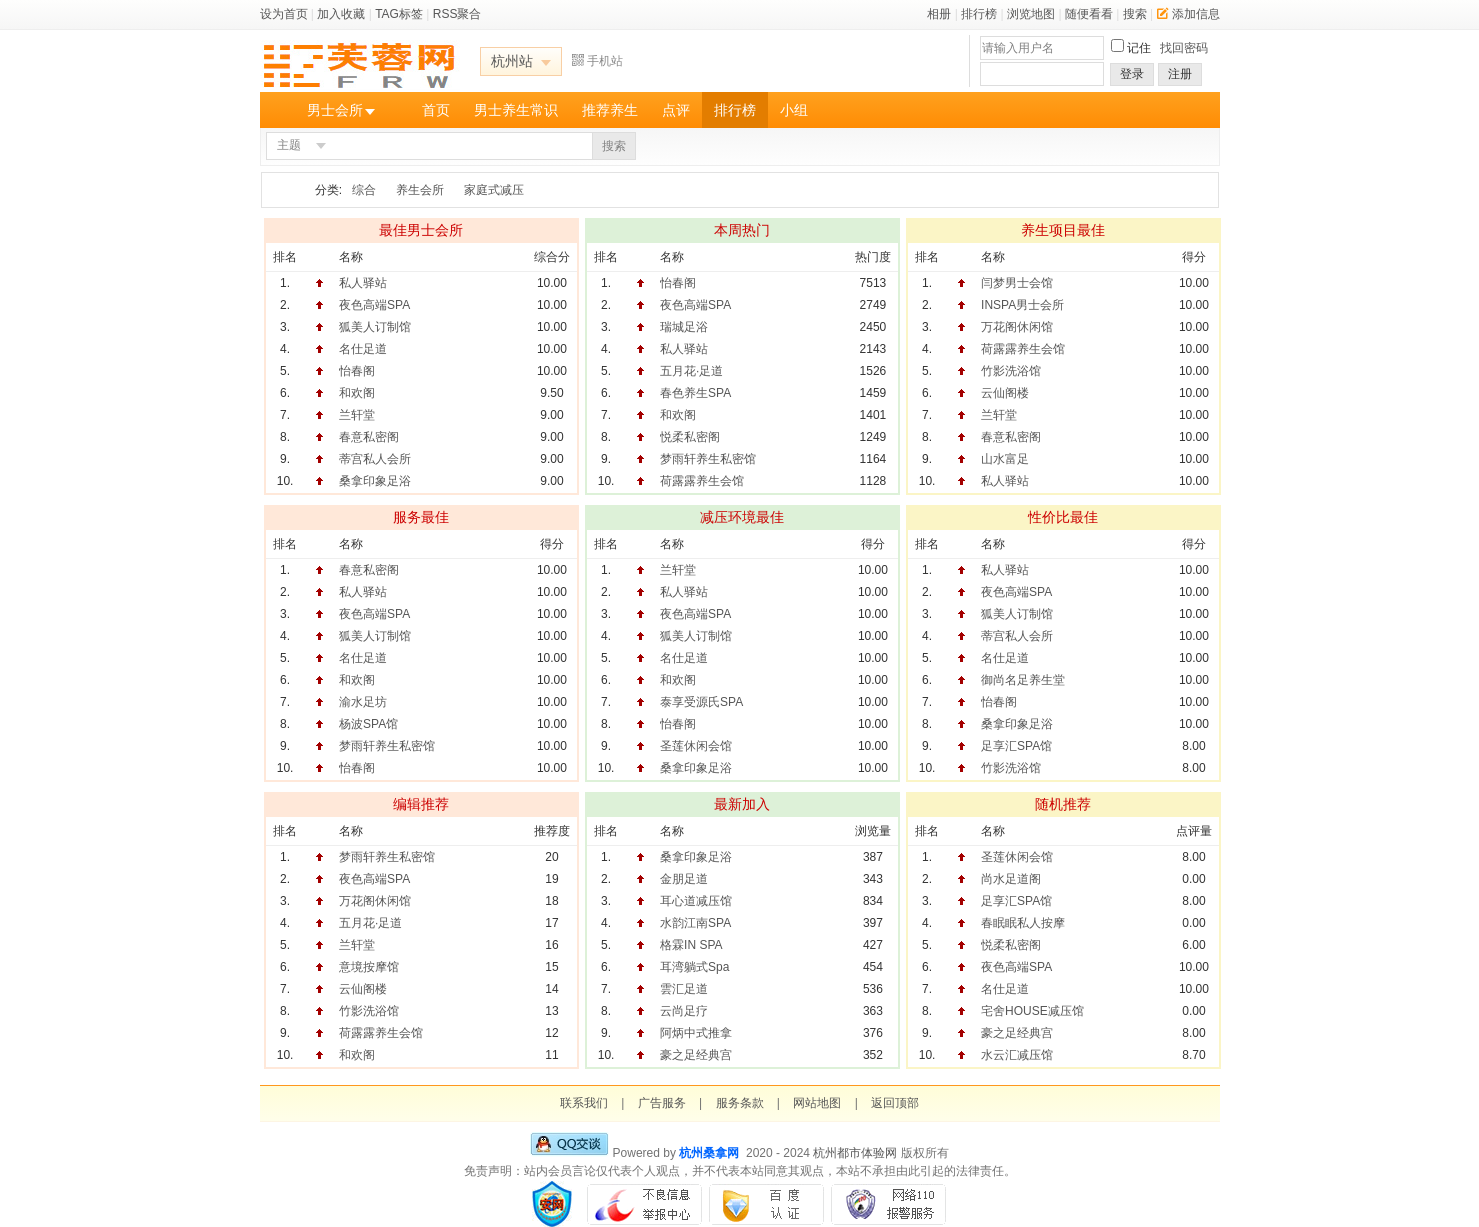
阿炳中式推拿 (696, 1033)
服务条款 (740, 1103)
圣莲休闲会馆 (696, 746)
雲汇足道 (684, 989)
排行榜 (979, 14)
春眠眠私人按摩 (1023, 923)
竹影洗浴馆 (1011, 371)
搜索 (1135, 14)
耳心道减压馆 (696, 901)
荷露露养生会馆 (702, 481)
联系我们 (584, 1103)
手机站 (597, 61)
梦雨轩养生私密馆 (708, 459)
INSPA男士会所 (1022, 305)
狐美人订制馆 (375, 327)
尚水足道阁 (1011, 879)
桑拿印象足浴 (375, 481)
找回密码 (1184, 48)
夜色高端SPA (374, 305)
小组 (794, 110)
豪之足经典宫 (696, 1055)
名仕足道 (363, 349)
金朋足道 (684, 879)
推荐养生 (610, 110)
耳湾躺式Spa (694, 967)
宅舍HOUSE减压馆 (1032, 1011)
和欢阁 (357, 393)
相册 (939, 14)
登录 (1132, 74)
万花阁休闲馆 (1017, 327)
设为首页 (284, 14)
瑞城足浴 (684, 327)
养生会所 (420, 190)
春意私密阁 (369, 437)
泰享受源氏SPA (701, 702)
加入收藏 (341, 14)
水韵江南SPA (695, 923)
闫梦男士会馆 (1017, 283)
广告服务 (662, 1103)
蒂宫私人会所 (375, 459)
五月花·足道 (691, 371)
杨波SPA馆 (368, 724)
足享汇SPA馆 (1016, 746)
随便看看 (1089, 14)
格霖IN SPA (691, 945)
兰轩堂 (357, 415)
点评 (676, 110)
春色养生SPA (695, 393)
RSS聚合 (457, 14)
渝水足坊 (363, 702)
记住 (1139, 48)
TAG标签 (399, 14)
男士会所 (335, 110)
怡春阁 (357, 371)
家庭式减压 (494, 190)
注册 (1180, 74)
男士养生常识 (516, 110)
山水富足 (1005, 459)
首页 (436, 110)
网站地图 (817, 1103)
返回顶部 (895, 1103)
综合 (364, 190)
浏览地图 (1031, 14)
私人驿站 (363, 283)
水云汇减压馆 (1017, 1055)
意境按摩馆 (369, 967)
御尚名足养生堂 (1023, 680)
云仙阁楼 (1005, 393)
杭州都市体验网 (855, 1153)
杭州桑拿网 (709, 1153)
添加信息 (1188, 14)
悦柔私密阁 (690, 437)
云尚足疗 (684, 1011)
